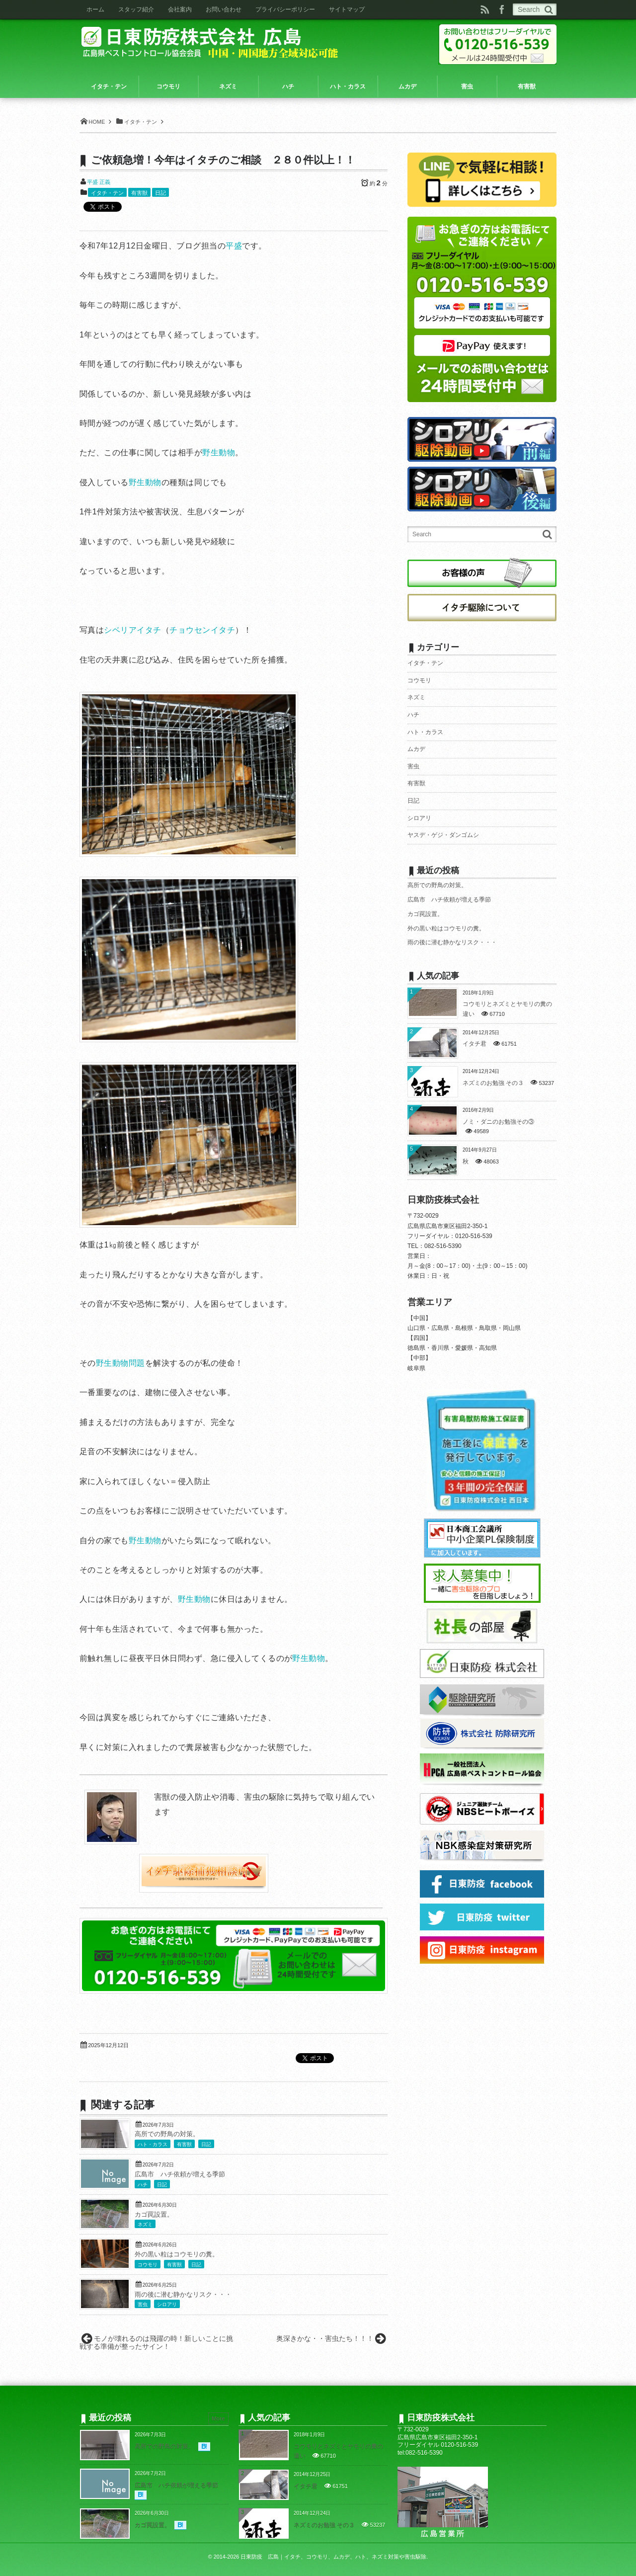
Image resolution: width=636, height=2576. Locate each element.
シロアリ (167, 2304)
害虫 (143, 2304)
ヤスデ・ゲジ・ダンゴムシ (443, 834)
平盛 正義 (98, 182)
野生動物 (218, 452)
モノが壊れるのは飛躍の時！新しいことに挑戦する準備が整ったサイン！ (156, 2342)
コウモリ (148, 2264)
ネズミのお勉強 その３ (493, 1083)
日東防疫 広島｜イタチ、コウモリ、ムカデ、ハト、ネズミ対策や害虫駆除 (333, 2557)
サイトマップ (347, 9)
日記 (160, 193)
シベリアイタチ (132, 630)
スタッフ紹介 (136, 9)
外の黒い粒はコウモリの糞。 (177, 2254)
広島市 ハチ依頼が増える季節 (180, 2174)
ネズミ (145, 2224)
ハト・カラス (152, 2144)
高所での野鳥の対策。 (167, 2134)
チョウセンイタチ (202, 630)
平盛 (234, 246)
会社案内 (180, 9)
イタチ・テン (107, 193)
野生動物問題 (120, 1363)
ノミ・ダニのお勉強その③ (498, 1121)
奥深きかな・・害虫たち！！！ (325, 2338)
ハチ (143, 2184)
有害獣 (139, 193)
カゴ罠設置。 (154, 2214)
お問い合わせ (223, 9)
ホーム (95, 9)
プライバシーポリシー (285, 9)
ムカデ (416, 749)
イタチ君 (474, 1043)
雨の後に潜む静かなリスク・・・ (183, 2294)
